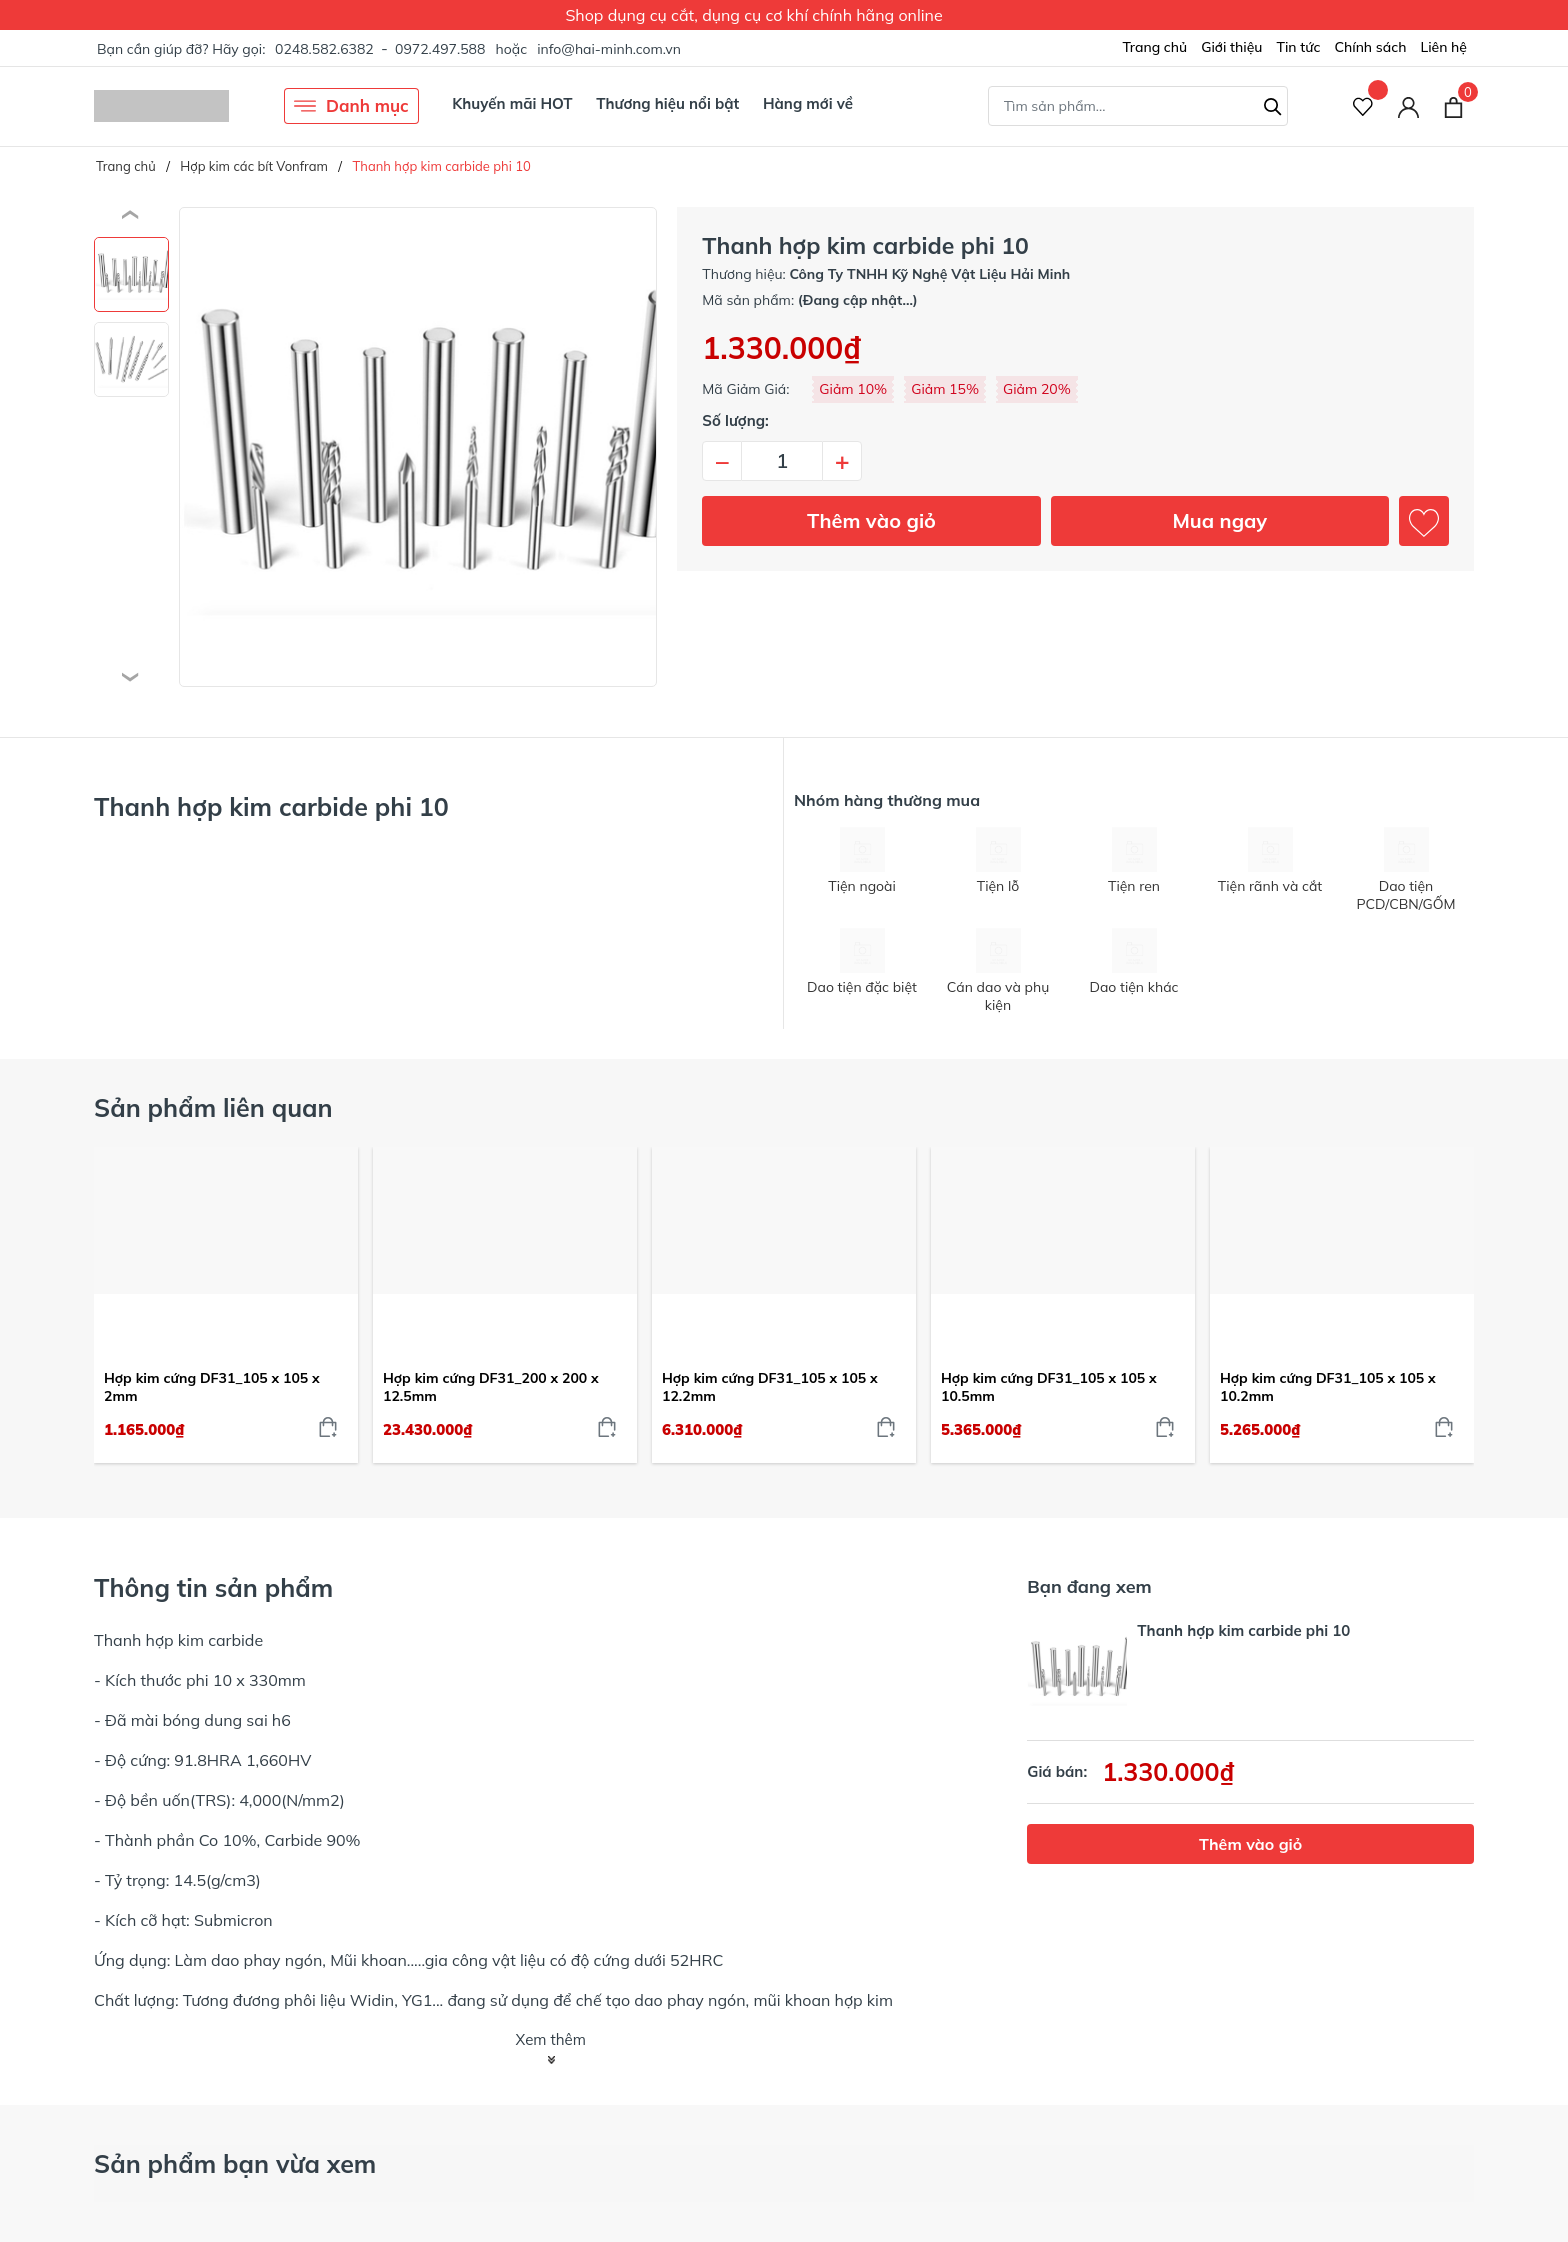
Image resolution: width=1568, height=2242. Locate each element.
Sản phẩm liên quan (213, 1107)
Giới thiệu (1231, 47)
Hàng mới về (808, 103)
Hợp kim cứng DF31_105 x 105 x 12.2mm (770, 1387)
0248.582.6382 (324, 49)
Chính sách (1370, 47)
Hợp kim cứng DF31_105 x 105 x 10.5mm (1049, 1387)
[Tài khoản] (1408, 106)
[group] (418, 447)
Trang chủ (1154, 47)
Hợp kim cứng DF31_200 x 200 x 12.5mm (491, 1387)
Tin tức (1298, 47)
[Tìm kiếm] (1273, 104)
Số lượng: (735, 420)
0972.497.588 (440, 49)
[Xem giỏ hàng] (1453, 106)
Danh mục (351, 106)
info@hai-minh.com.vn (609, 49)
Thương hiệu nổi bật (667, 103)
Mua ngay (1219, 520)
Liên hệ (1443, 47)
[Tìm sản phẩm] (1138, 106)
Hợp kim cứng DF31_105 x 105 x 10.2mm (1328, 1387)
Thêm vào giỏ (871, 520)
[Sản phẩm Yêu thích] (1363, 106)
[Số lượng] (782, 461)
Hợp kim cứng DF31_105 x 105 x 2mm (212, 1387)
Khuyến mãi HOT (512, 103)
